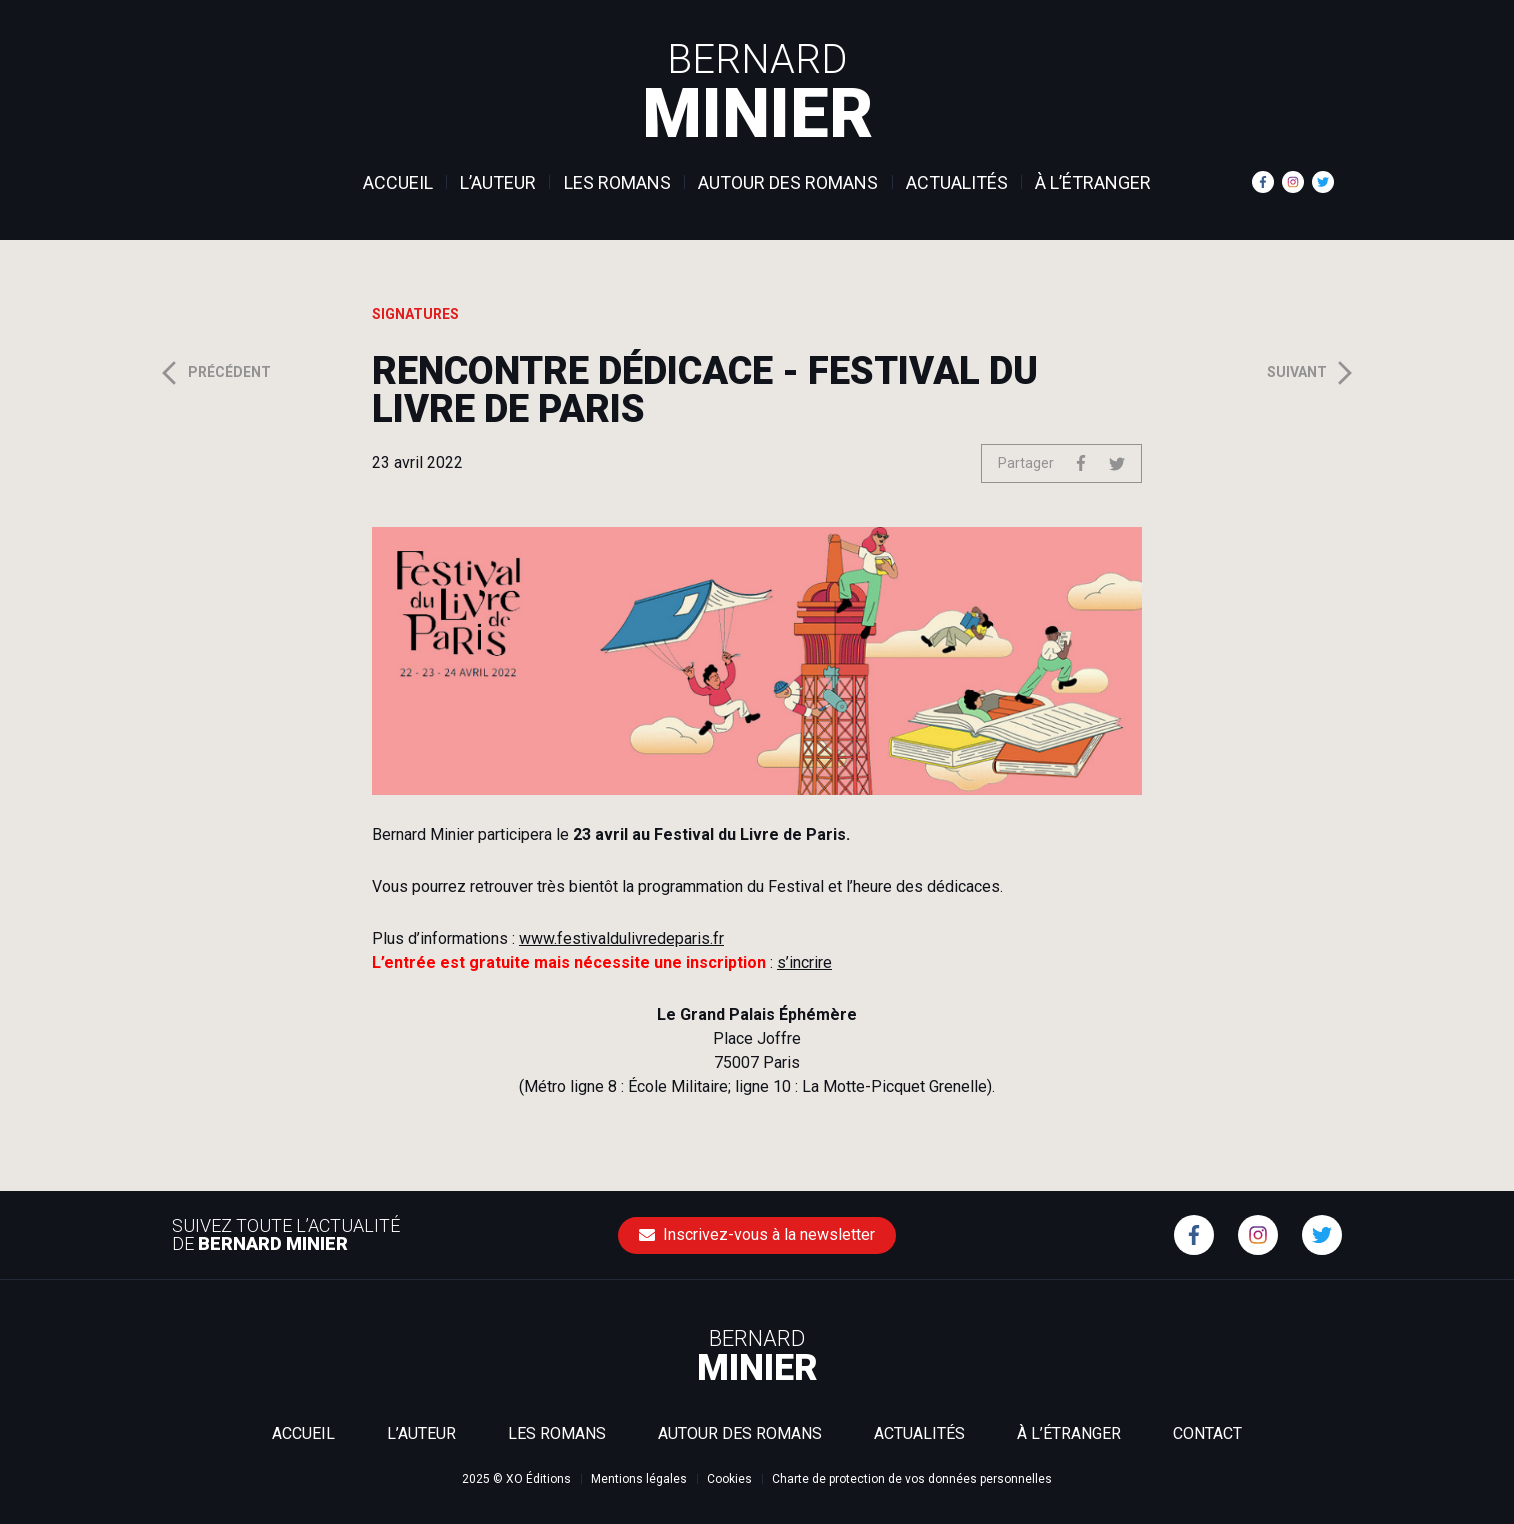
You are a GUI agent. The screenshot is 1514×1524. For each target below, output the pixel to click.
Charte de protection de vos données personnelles (912, 1479)
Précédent (214, 373)
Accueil (398, 182)
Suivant (1312, 373)
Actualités (957, 182)
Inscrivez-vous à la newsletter (757, 1234)
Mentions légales (639, 1479)
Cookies (729, 1479)
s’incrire (804, 962)
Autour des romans (788, 182)
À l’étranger (1093, 182)
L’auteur (498, 182)
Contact (1207, 1433)
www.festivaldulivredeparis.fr (621, 938)
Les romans (617, 182)
